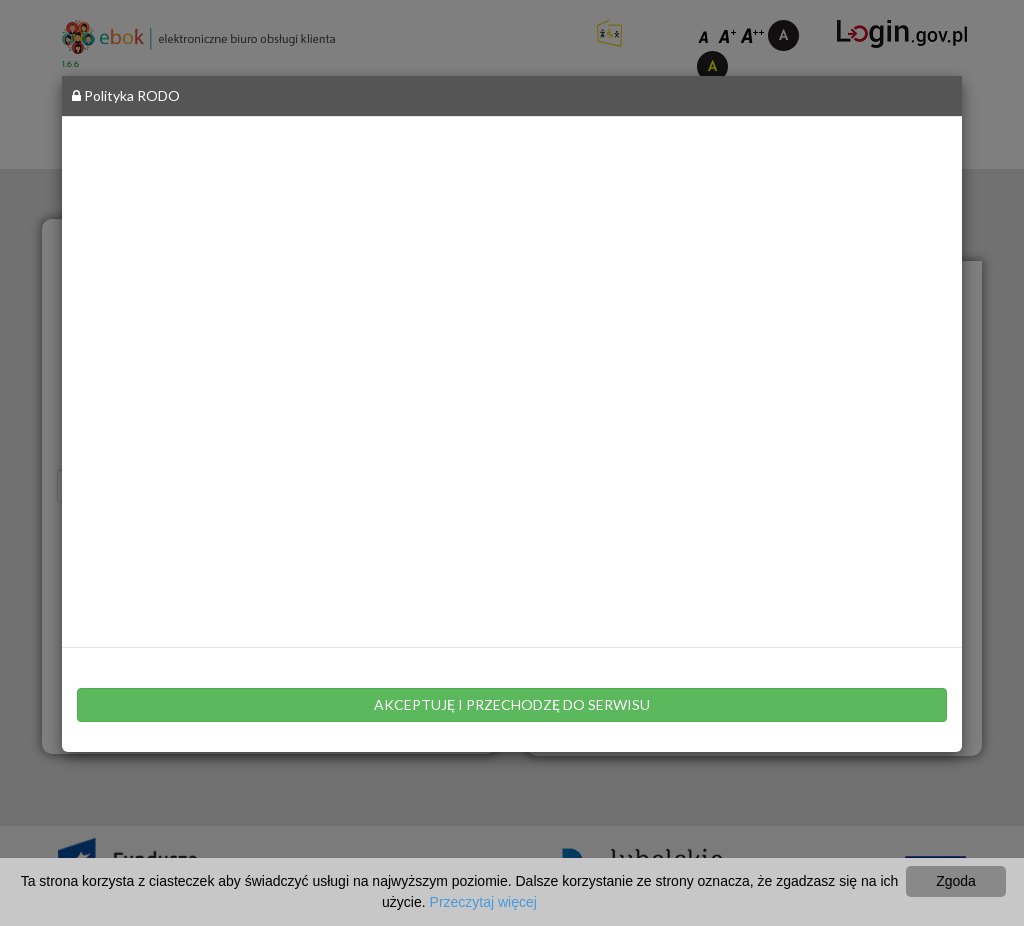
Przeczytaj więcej (483, 902)
